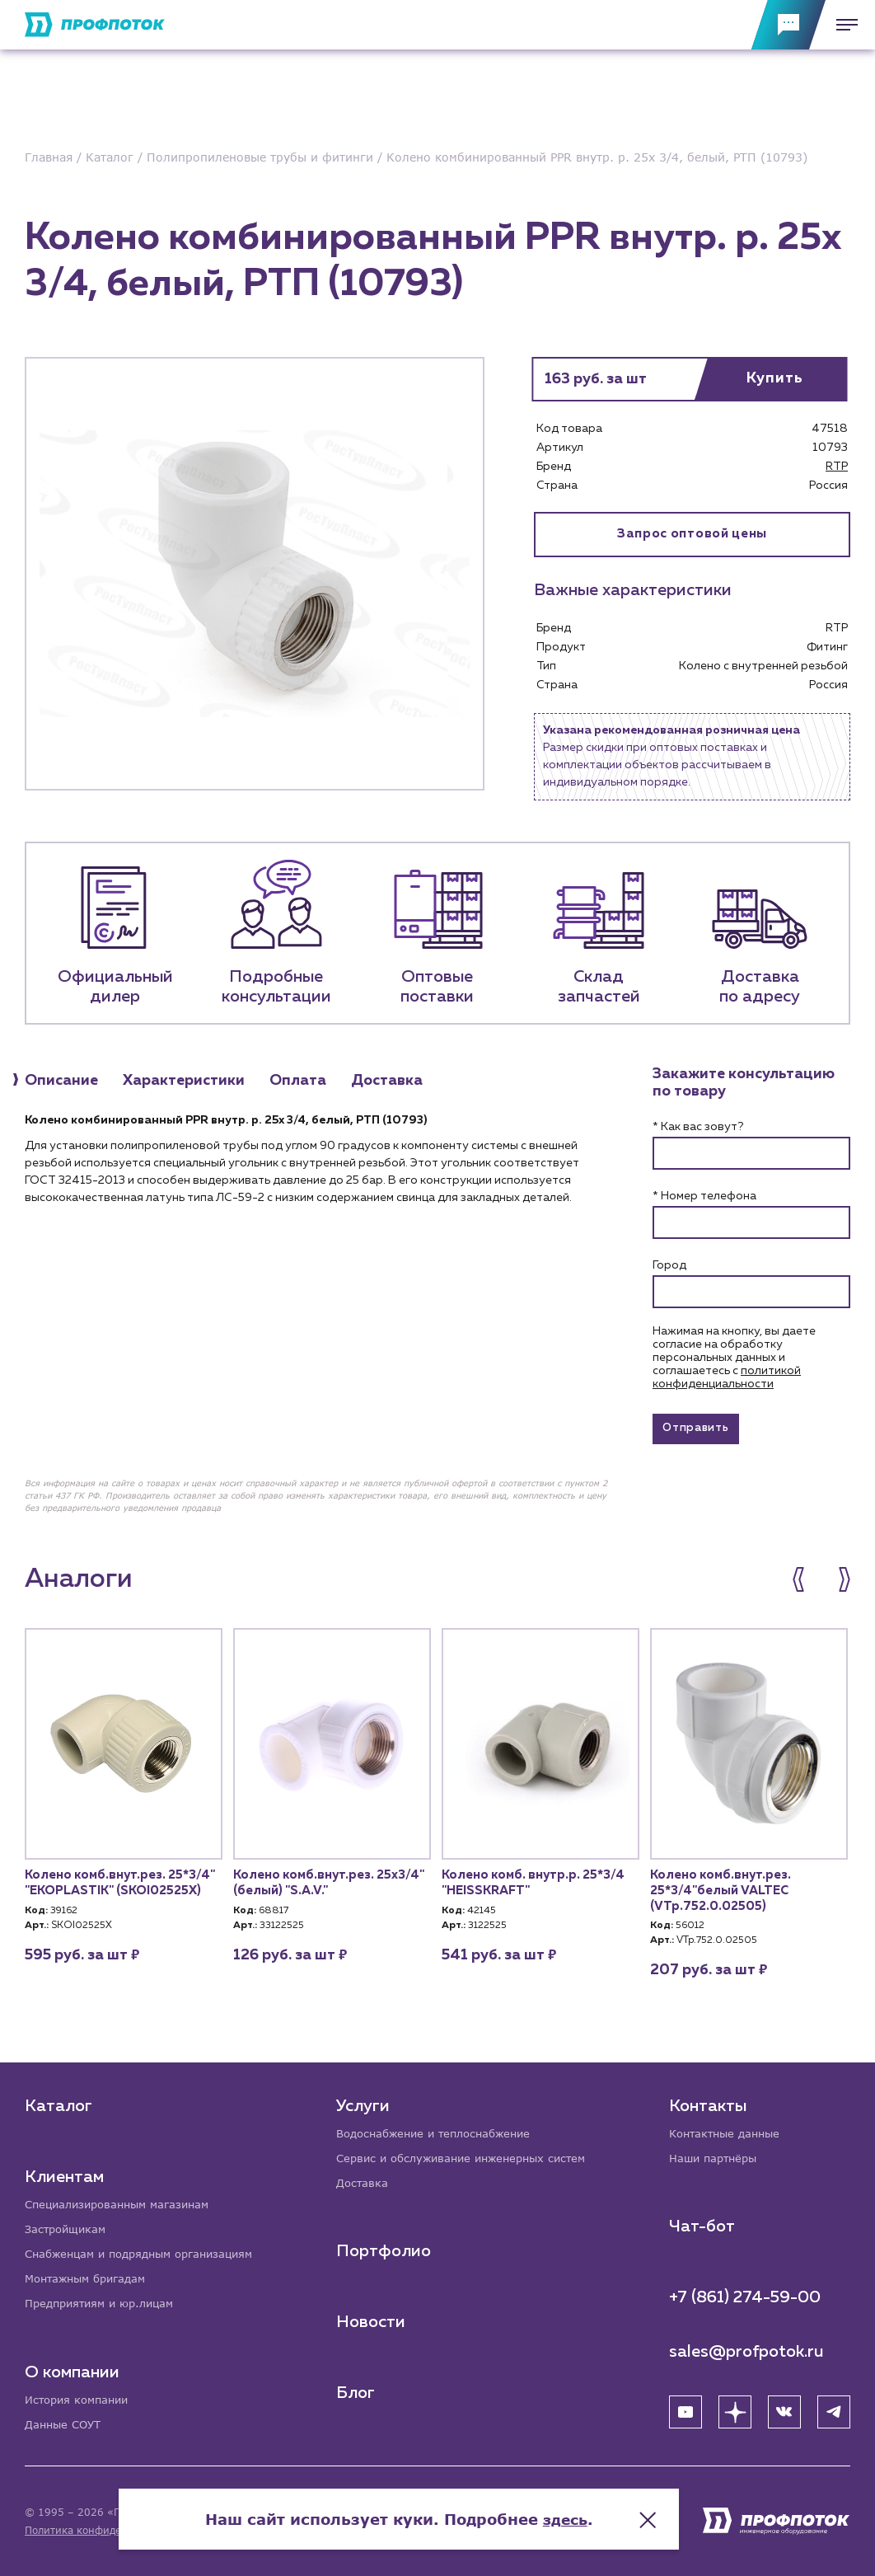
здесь (604, 2510)
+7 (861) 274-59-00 (745, 2294)
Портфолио (385, 2249)
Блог (357, 2390)
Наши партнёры (716, 2154)
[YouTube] (685, 2408)
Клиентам (64, 2172)
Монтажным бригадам (91, 2276)
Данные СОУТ (65, 2424)
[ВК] (784, 2408)
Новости (372, 2319)
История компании (81, 2398)
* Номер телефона (704, 1198)
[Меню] (842, 24)
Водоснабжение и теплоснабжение (442, 2129)
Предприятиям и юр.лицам (105, 2302)
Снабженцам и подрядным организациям (148, 2251)
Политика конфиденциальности (106, 2530)
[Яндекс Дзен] (734, 2408)
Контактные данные (728, 2129)
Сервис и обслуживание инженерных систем (471, 2154)
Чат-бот (702, 2223)
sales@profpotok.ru (746, 2348)
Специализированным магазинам (124, 2200)
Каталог (58, 2101)
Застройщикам (68, 2225)
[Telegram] (833, 2408)
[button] (807, 1585)
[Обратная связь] (788, 24)
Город (669, 1267)
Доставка (364, 2180)
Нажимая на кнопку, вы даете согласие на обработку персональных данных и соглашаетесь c (734, 1359)
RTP (837, 466)
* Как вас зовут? (698, 1128)
